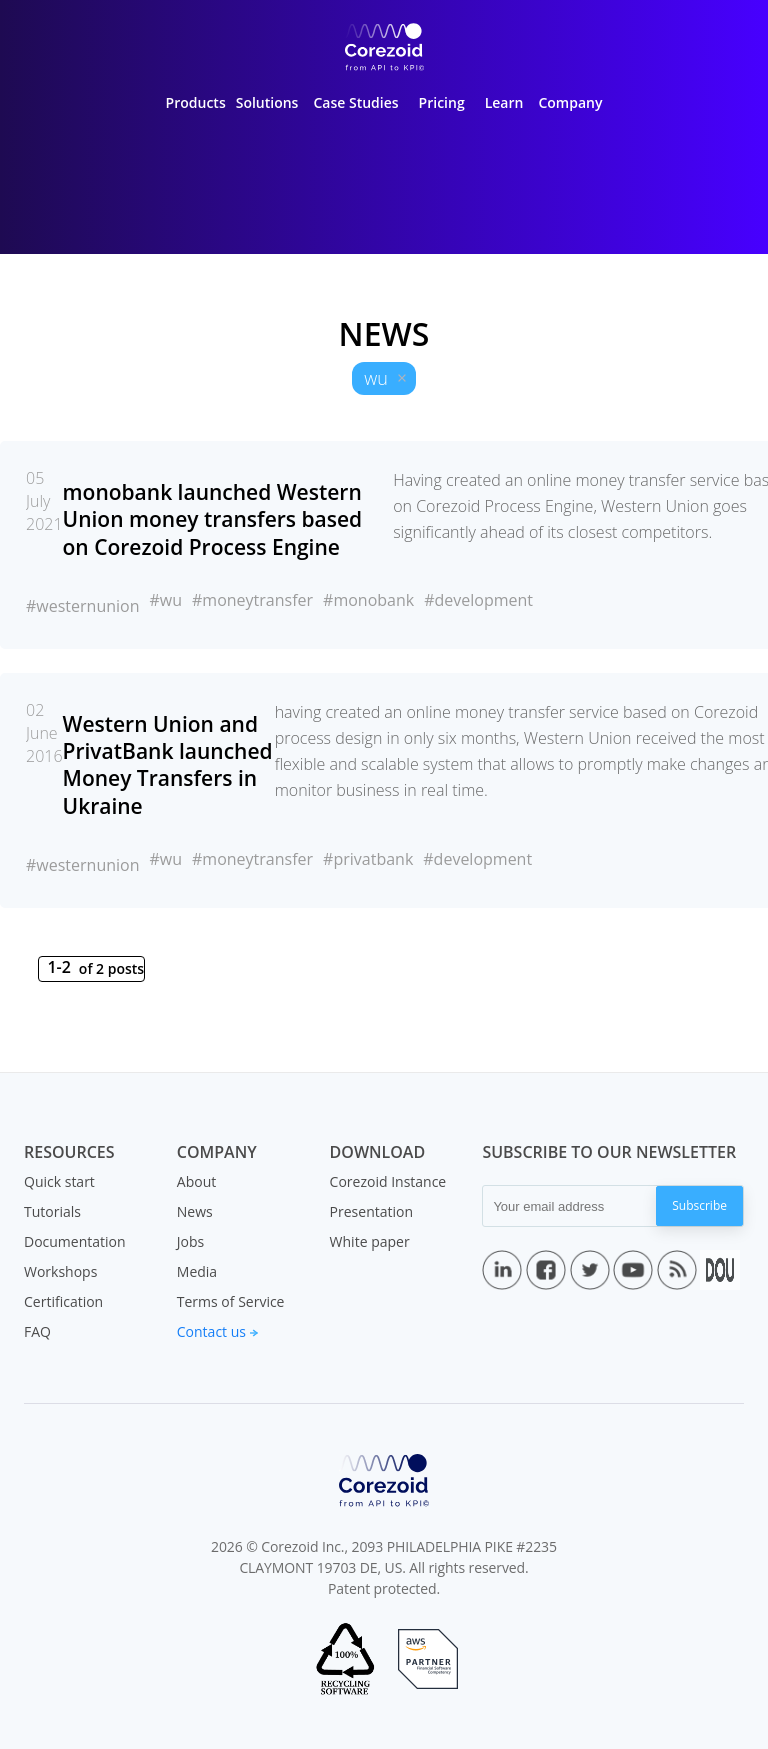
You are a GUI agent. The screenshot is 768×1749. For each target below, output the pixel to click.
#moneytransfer (252, 600)
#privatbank (368, 859)
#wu (165, 600)
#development (478, 600)
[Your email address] (569, 1206)
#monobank (368, 600)
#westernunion (82, 606)
